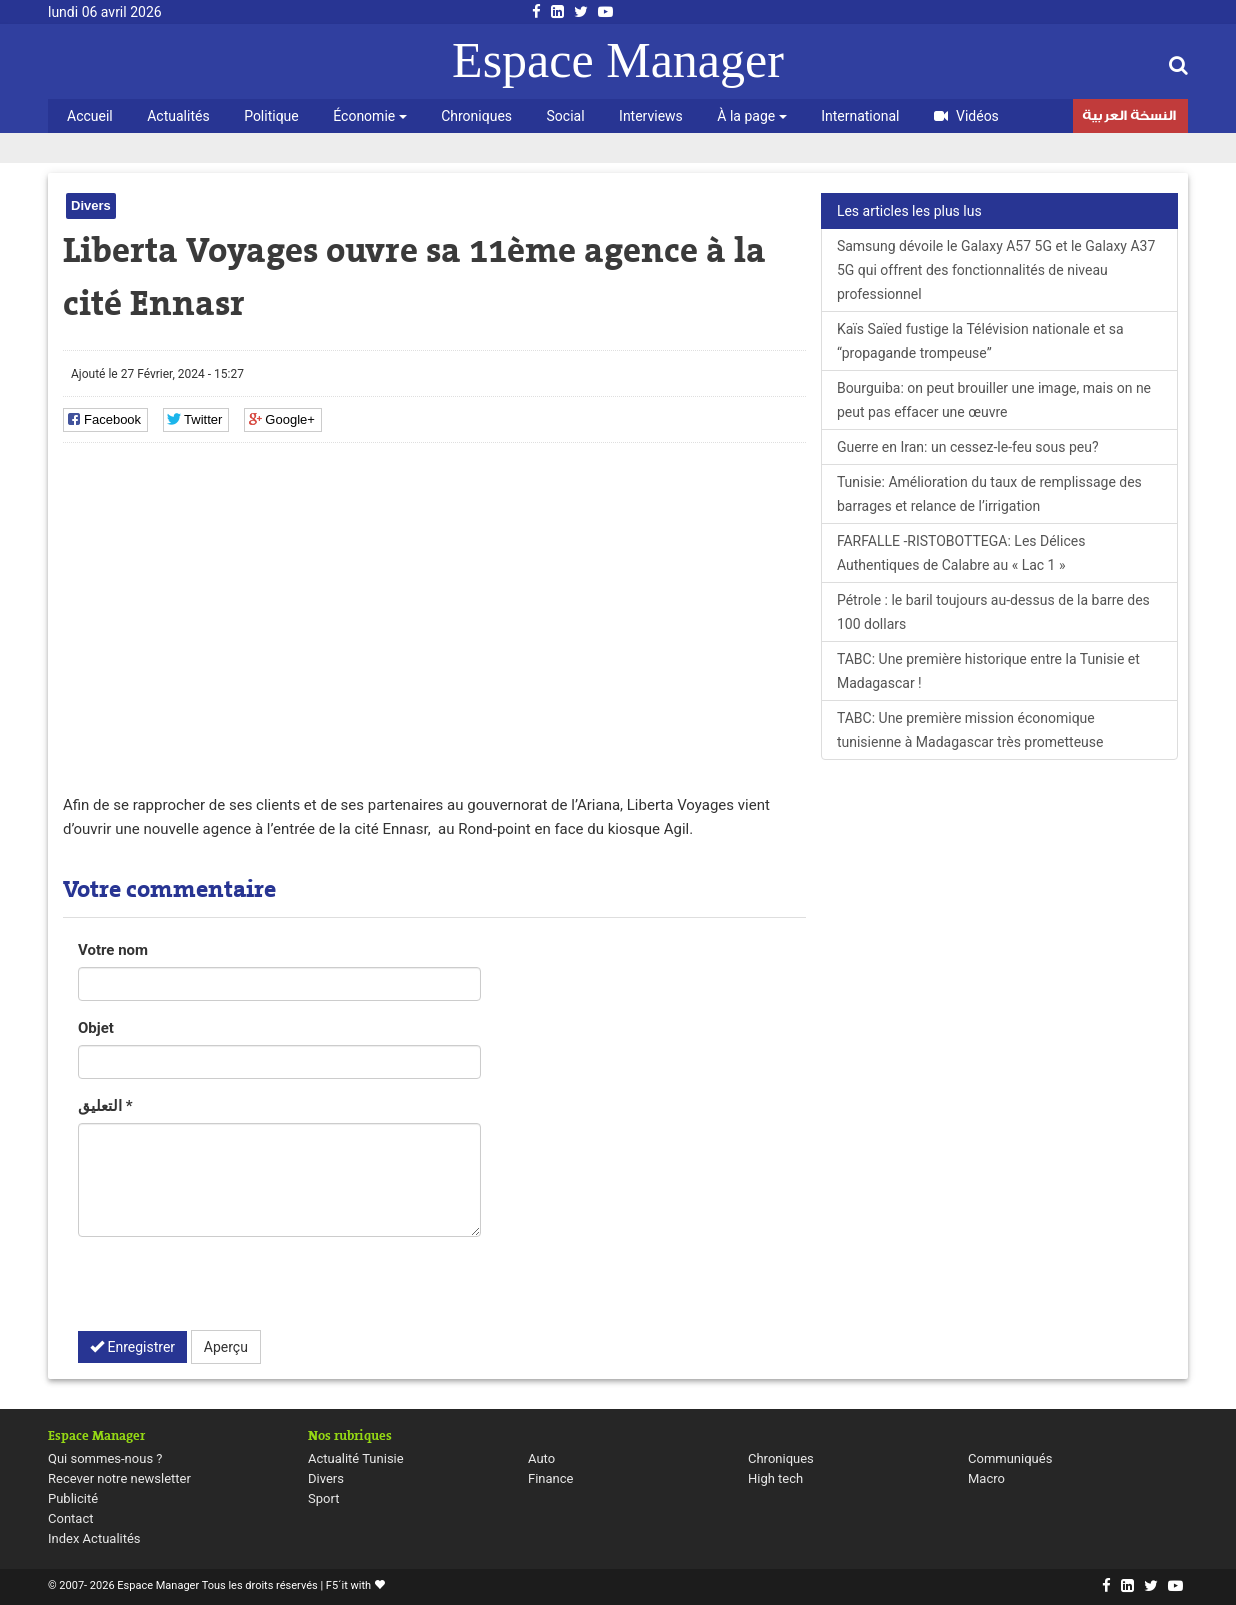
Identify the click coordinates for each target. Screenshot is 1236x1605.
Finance (550, 1478)
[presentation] (230, 1291)
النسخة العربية (1129, 118)
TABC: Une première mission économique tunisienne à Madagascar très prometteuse (970, 730)
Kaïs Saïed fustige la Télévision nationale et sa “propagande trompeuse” (980, 341)
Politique (271, 116)
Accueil (90, 116)
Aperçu (226, 1347)
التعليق (105, 1106)
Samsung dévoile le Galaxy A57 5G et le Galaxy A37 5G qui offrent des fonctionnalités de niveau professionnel (996, 270)
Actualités (178, 116)
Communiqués (1010, 1458)
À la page (751, 116)
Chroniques (476, 116)
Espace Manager (618, 60)
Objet (96, 1028)
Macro (986, 1478)
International (860, 116)
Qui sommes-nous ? (105, 1458)
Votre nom (113, 950)
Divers (91, 205)
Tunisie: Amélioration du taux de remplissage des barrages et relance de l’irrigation (989, 494)
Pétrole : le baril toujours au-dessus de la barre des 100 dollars (993, 612)
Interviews (651, 116)
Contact (70, 1518)
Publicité (73, 1498)
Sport (323, 1498)
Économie (369, 116)
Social (566, 116)
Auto (541, 1458)
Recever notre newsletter (119, 1478)
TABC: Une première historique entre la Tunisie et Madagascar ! (988, 671)
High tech (775, 1478)
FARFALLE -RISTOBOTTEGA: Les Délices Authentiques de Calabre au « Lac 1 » (961, 553)
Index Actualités (94, 1538)
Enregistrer (132, 1347)
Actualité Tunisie (356, 1458)
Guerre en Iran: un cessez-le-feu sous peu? (968, 447)
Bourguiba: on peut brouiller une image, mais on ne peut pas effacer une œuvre (994, 400)
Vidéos (966, 116)
